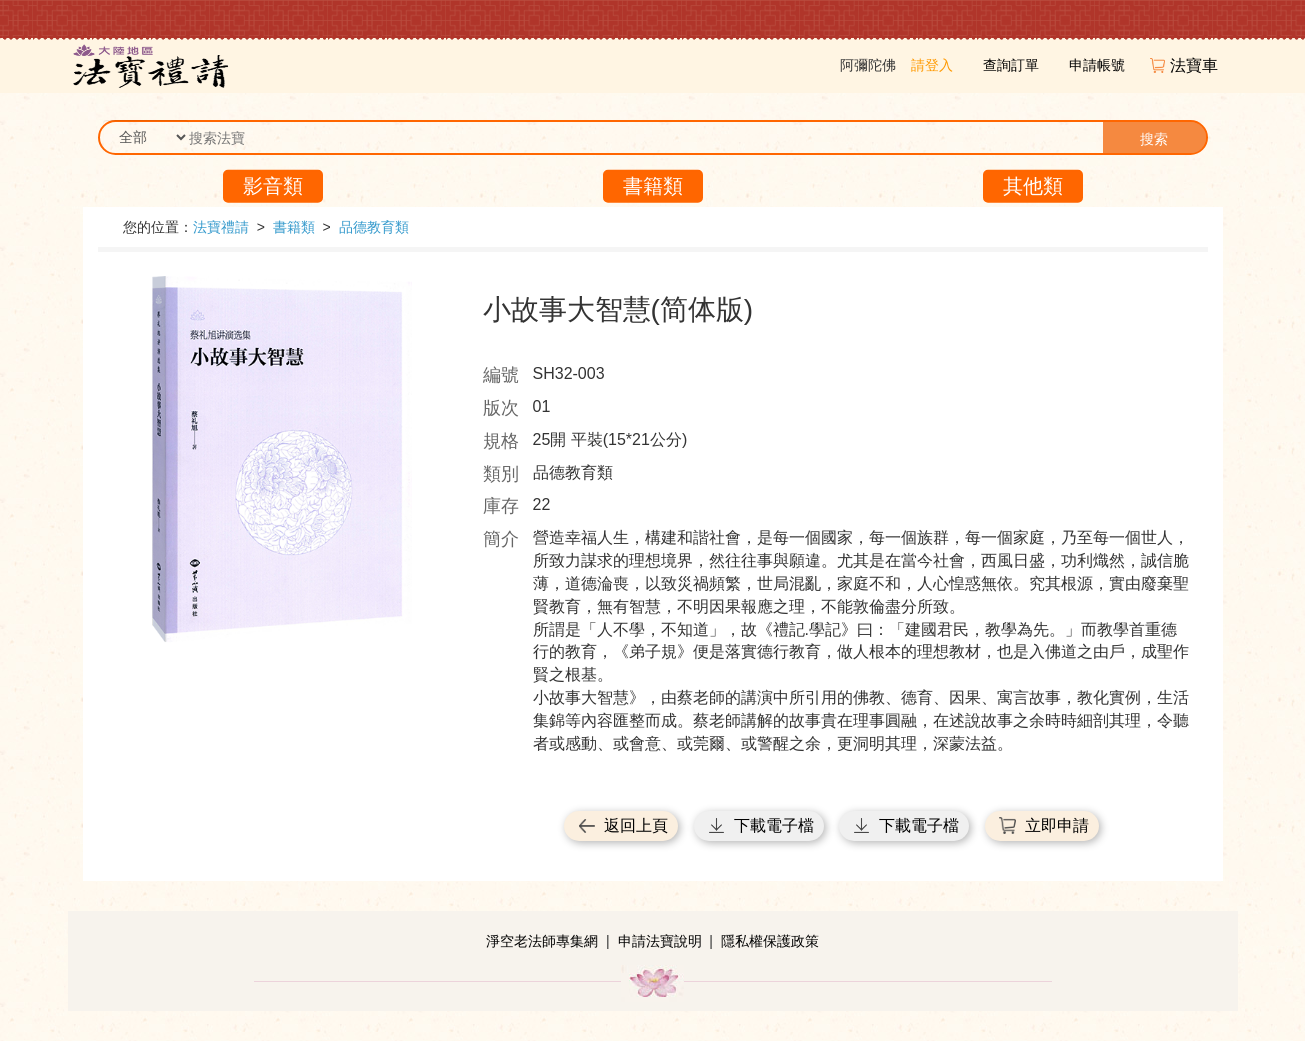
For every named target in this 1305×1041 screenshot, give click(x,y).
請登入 (932, 65)
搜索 (1154, 139)
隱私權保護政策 (770, 941)
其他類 (1033, 186)
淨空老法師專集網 (542, 941)
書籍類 (653, 186)
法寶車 (1196, 65)
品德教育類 (374, 227)
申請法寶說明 (660, 941)
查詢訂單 (1011, 65)
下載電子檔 (774, 825)
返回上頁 (636, 825)
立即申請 (1057, 825)
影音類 (273, 186)
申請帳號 (1097, 65)
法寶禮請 (221, 227)
